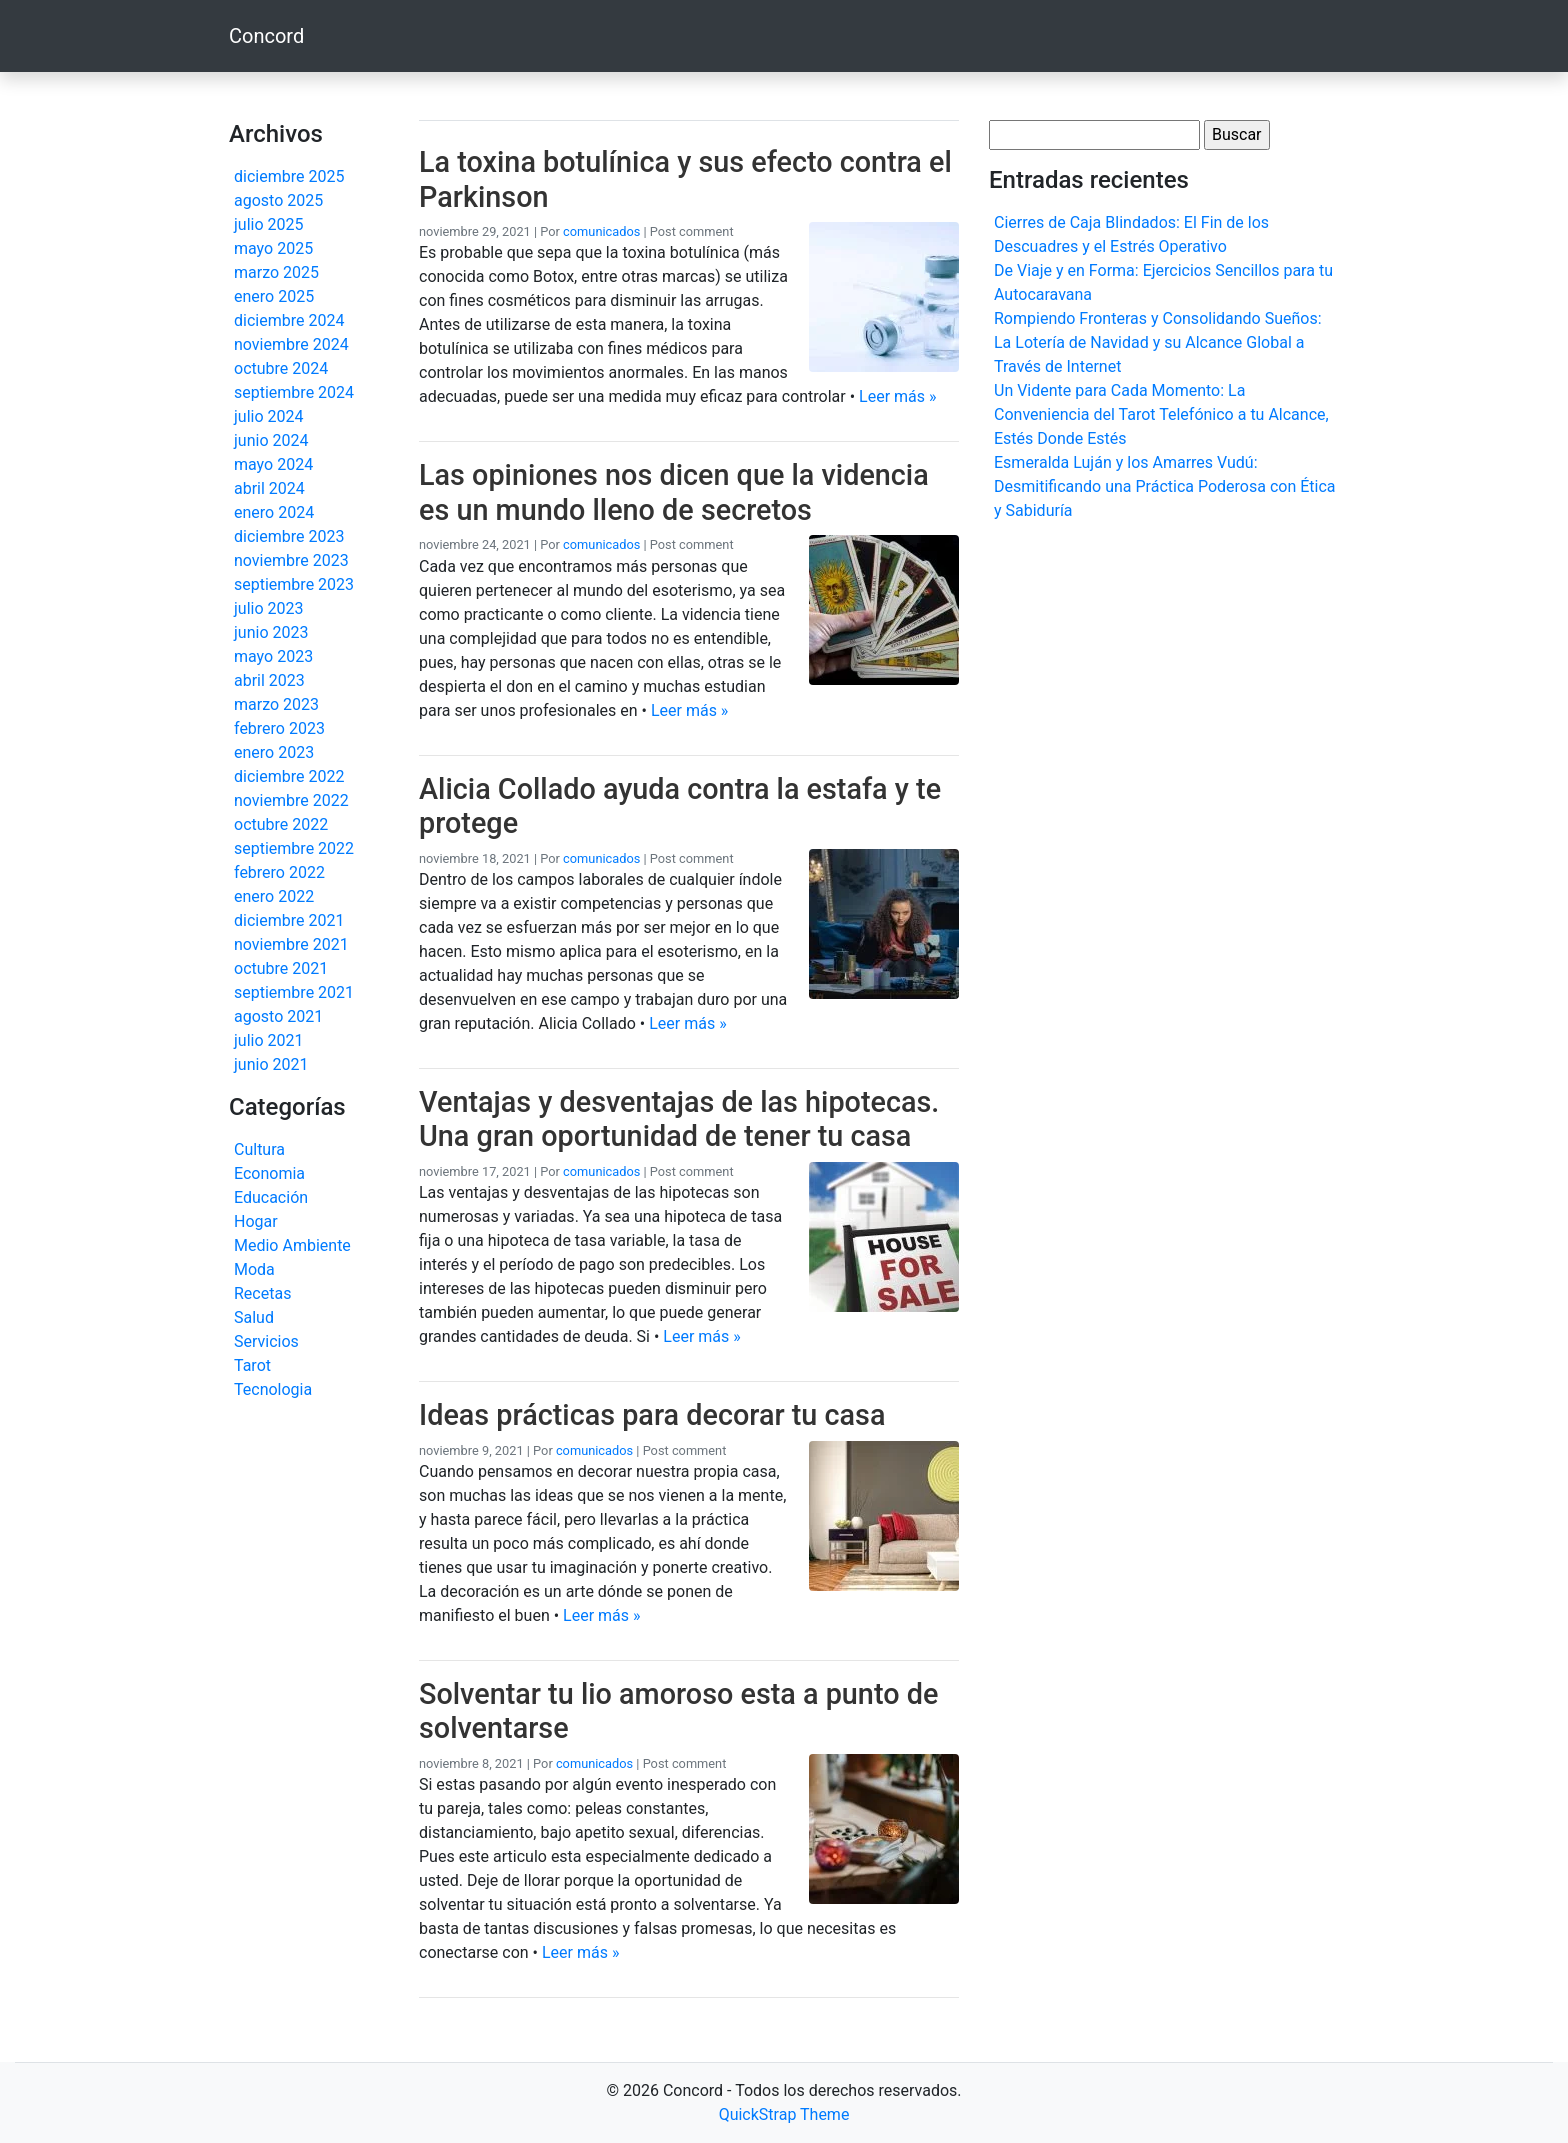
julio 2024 (269, 416)
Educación (271, 1197)
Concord (266, 36)
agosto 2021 (278, 1016)
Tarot (252, 1365)
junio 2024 (271, 440)
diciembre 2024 (289, 320)
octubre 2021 (281, 968)
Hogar (256, 1221)
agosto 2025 (278, 200)
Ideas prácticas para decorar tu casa (652, 1415)
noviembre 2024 (291, 344)
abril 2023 (269, 680)
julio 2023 (269, 608)
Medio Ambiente (292, 1245)
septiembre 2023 (294, 584)
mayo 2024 (273, 464)
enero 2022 (274, 896)
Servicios (266, 1341)
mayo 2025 (273, 248)
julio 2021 (269, 1040)
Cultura (259, 1149)
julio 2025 (269, 224)
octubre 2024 (281, 368)
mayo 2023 (273, 656)
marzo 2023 (276, 704)
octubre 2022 (281, 824)
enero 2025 (274, 296)
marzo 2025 (276, 272)
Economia (269, 1173)
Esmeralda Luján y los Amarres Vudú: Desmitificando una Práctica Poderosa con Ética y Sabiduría (1165, 486)
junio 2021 (271, 1064)
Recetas (262, 1293)
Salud (254, 1317)
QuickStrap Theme (784, 2114)
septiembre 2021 (294, 992)
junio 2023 (271, 632)
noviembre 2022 (291, 800)
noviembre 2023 (291, 560)
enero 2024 (274, 512)
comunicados (601, 231)
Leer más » (897, 396)
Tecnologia (273, 1389)
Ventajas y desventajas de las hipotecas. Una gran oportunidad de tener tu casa (679, 1119)
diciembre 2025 (289, 176)
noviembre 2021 (291, 944)
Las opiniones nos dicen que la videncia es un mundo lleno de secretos (674, 492)
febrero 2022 (279, 872)
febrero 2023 (279, 728)
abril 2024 (269, 488)
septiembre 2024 (294, 392)
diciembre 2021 (289, 920)
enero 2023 (274, 752)
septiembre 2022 (294, 848)
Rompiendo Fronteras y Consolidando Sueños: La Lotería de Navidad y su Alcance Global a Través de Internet (1158, 342)
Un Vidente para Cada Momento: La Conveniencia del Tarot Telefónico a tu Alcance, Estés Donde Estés (1161, 414)
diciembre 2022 (289, 776)
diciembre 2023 (289, 536)
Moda (254, 1269)
